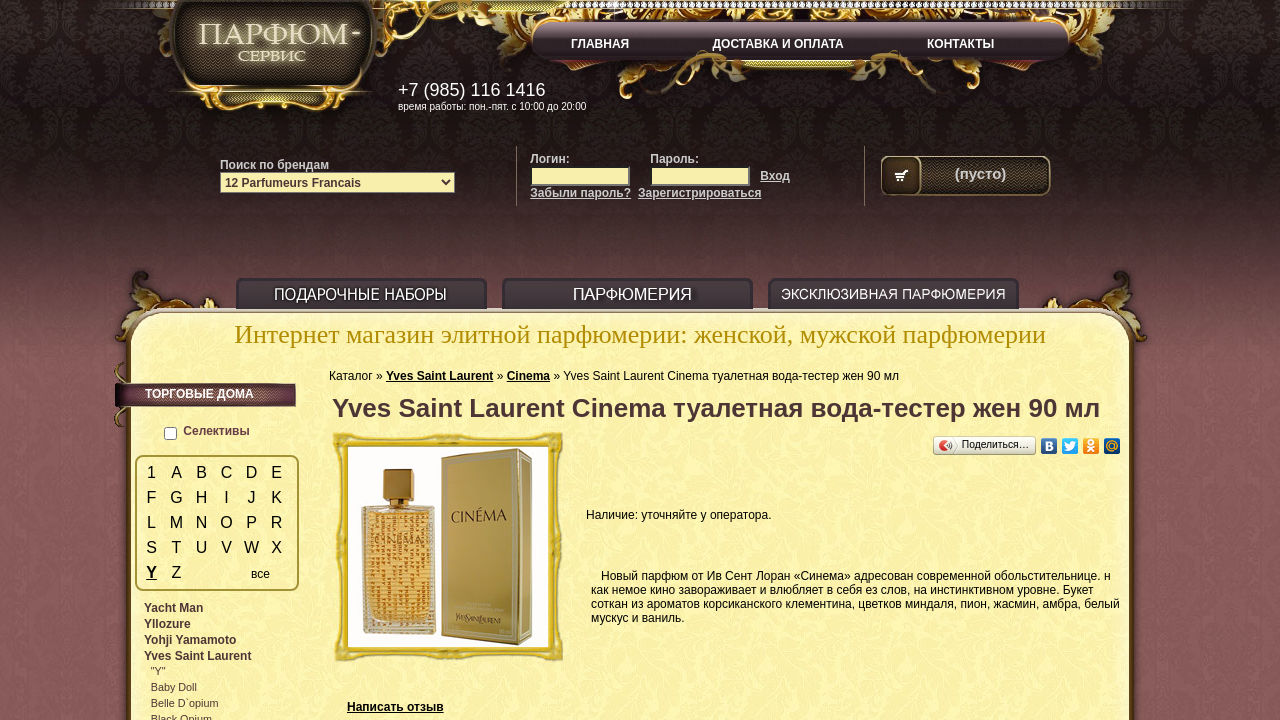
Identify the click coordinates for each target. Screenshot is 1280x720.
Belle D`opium (185, 703)
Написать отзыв (395, 707)
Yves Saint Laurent (439, 376)
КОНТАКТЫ (960, 44)
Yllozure (167, 624)
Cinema (528, 376)
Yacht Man (173, 608)
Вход (775, 176)
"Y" (158, 671)
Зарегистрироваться (699, 193)
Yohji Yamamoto (190, 640)
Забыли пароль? (580, 193)
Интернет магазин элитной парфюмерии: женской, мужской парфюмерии (640, 334)
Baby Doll (174, 687)
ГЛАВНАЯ (600, 44)
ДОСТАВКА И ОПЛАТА (778, 44)
